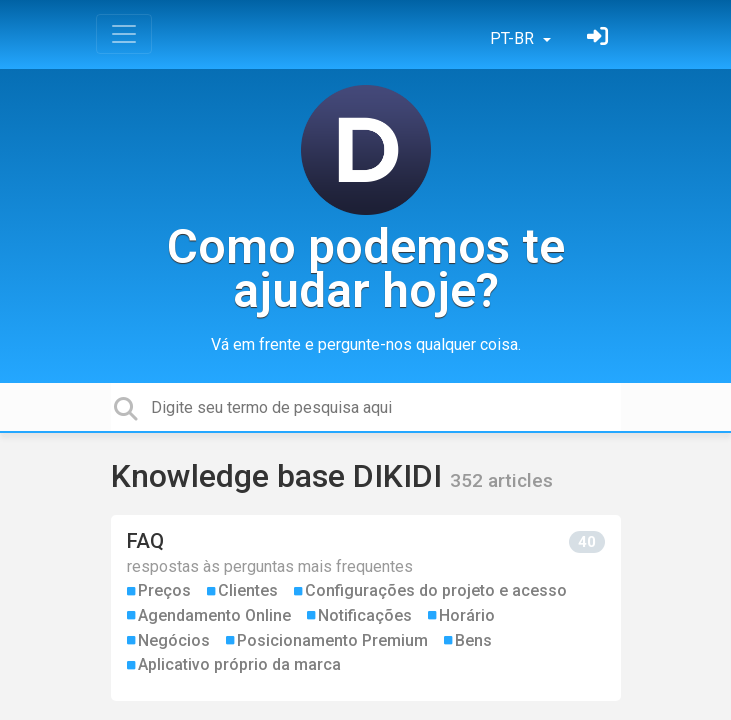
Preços (164, 590)
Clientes (248, 590)
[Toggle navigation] (124, 34)
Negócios (174, 640)
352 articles (501, 480)
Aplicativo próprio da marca (239, 664)
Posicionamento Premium (332, 640)
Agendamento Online (214, 615)
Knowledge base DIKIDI (280, 476)
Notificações (365, 615)
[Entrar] (600, 38)
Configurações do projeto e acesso (436, 590)
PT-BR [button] (514, 38)
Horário (467, 615)
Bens (473, 640)
